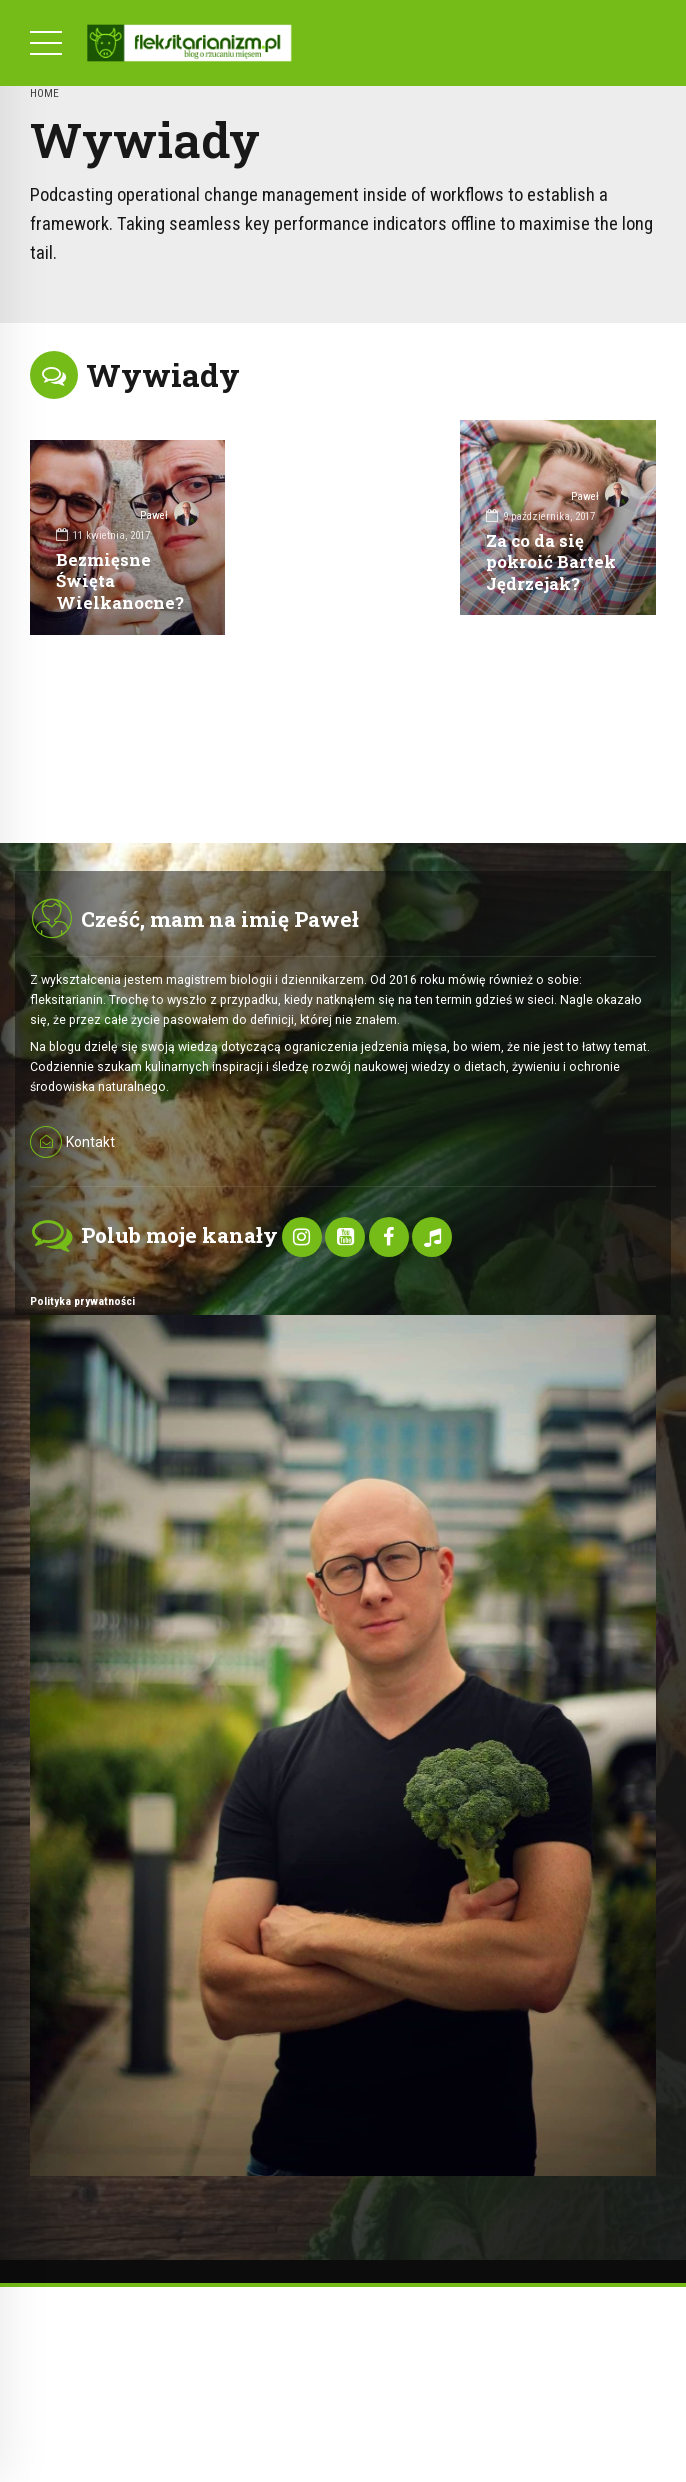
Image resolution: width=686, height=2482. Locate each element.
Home (44, 93)
